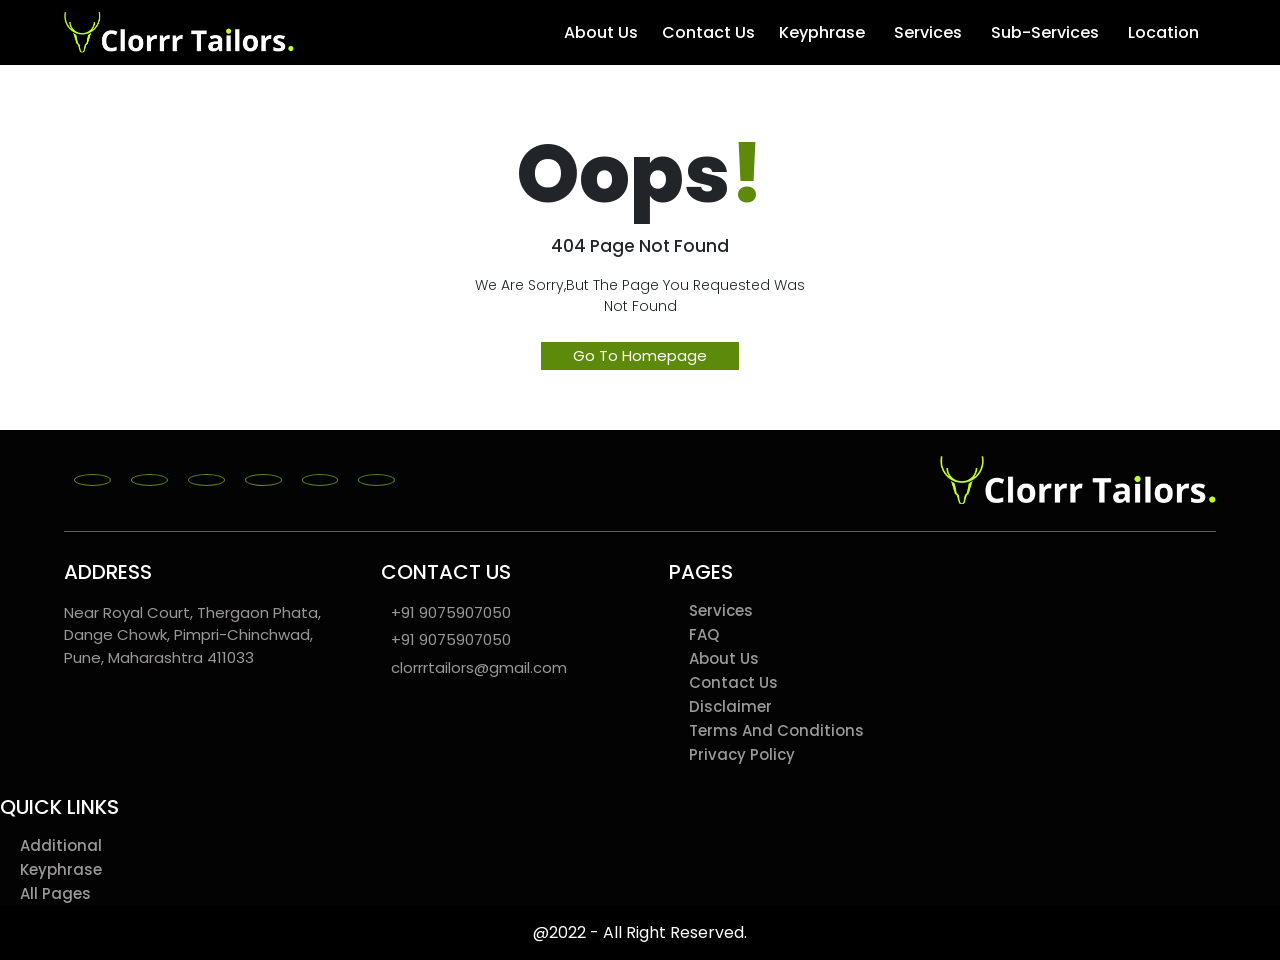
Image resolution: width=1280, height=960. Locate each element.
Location (1166, 33)
